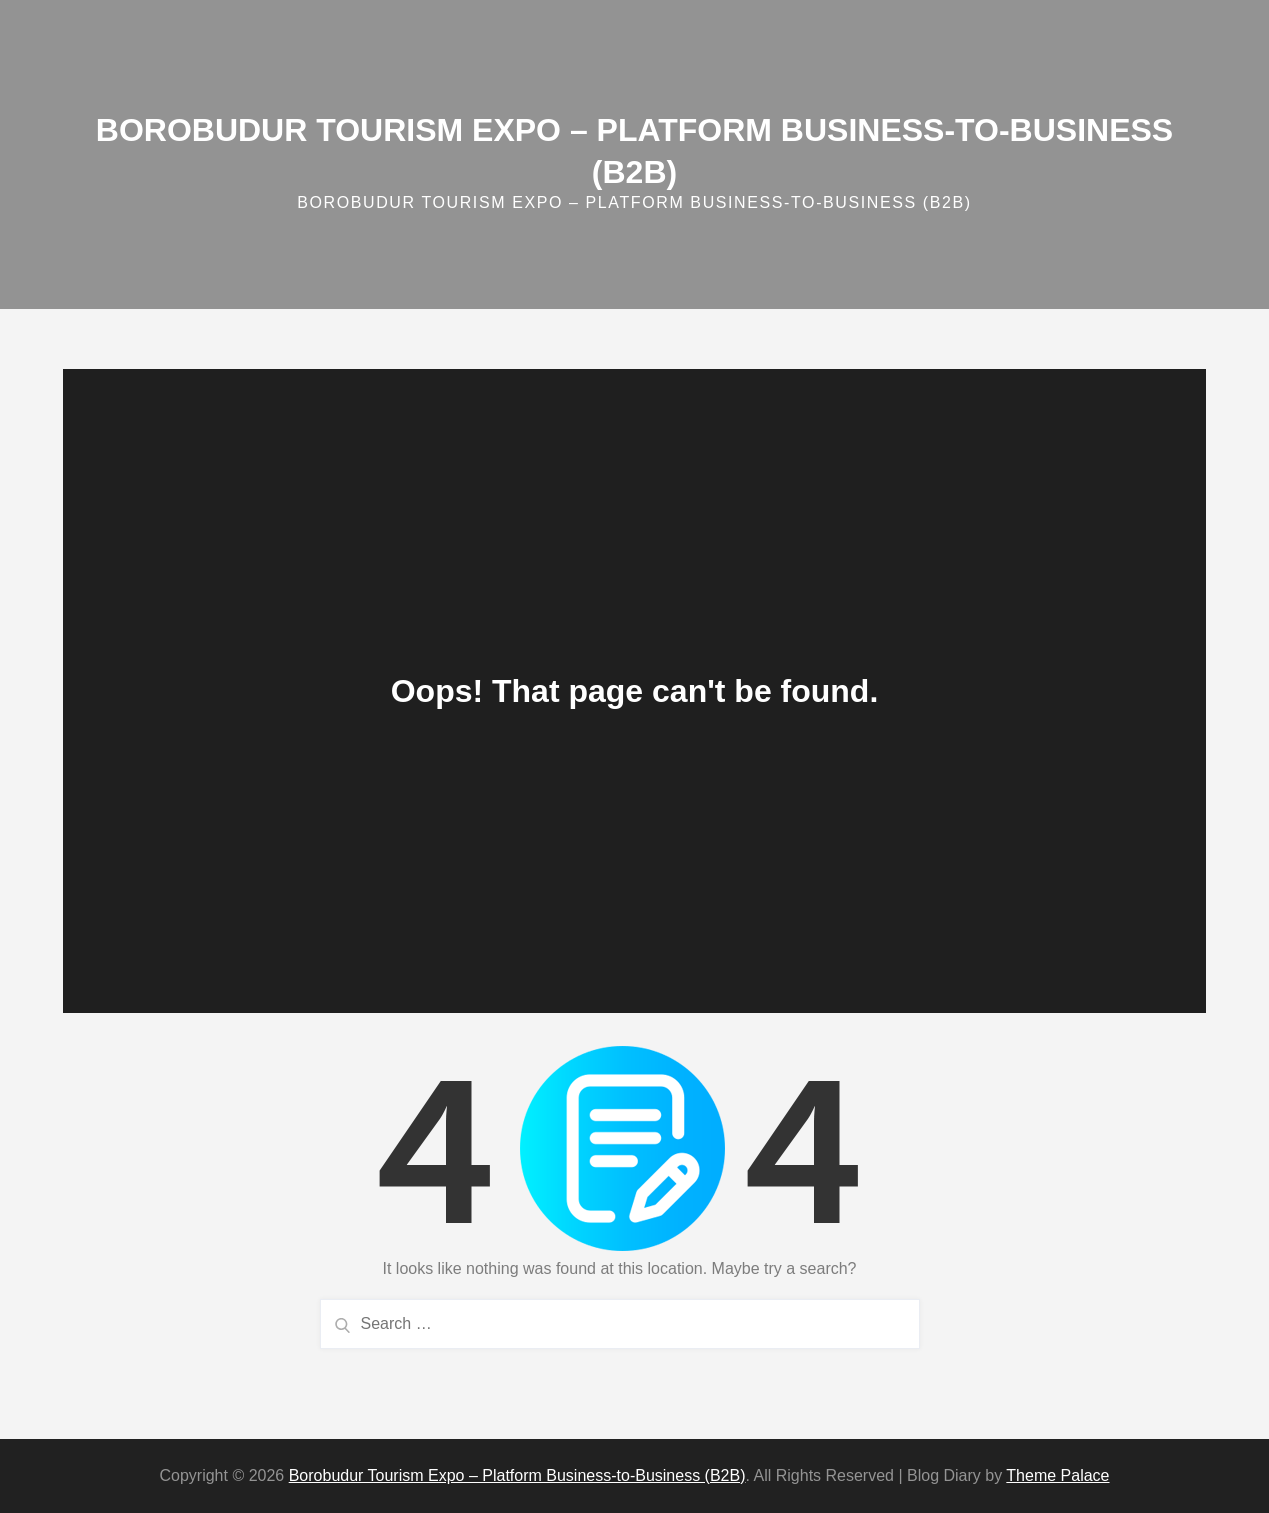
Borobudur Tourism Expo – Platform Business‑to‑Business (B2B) (517, 1475)
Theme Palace (1057, 1475)
